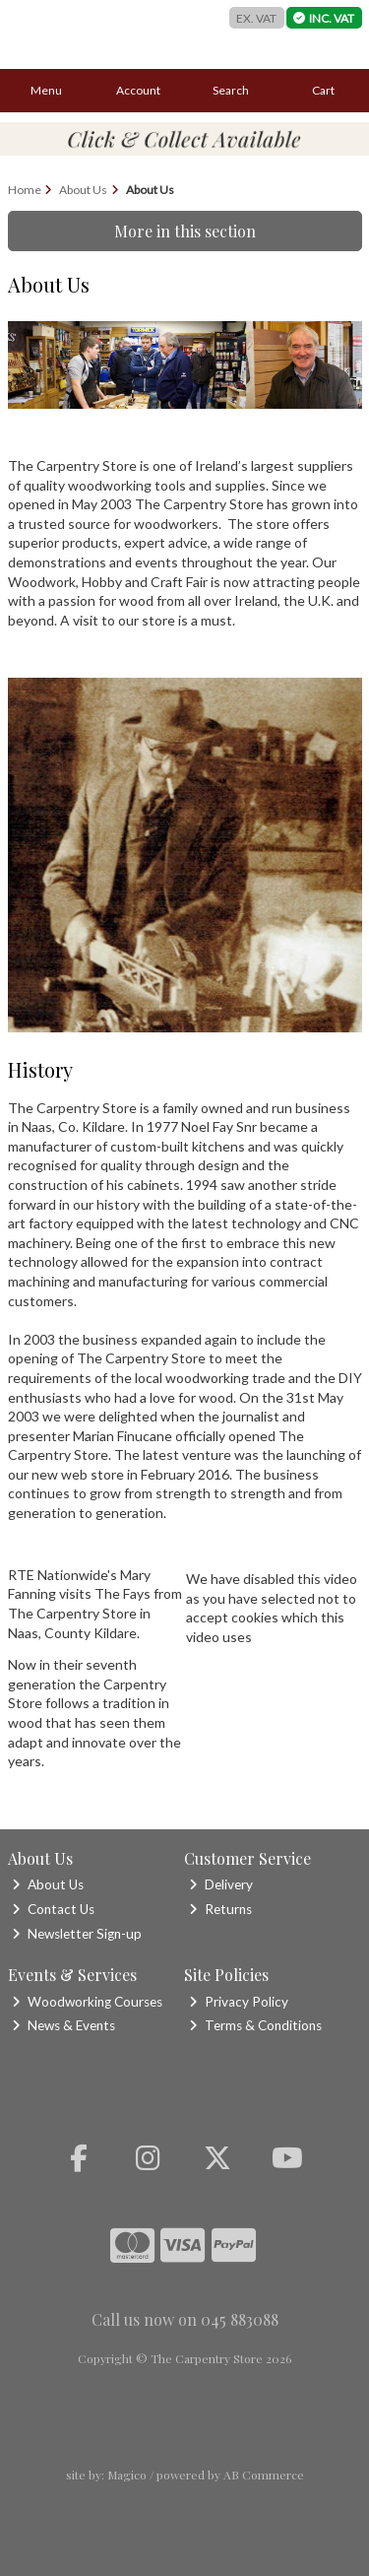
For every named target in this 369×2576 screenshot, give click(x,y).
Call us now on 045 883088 (185, 2319)
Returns (220, 1909)
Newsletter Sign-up (77, 1934)
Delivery (221, 1884)
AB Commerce (263, 2474)
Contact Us (53, 1909)
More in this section (185, 231)
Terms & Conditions (255, 2025)
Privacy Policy (238, 2002)
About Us (48, 1884)
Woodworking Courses (87, 2002)
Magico (127, 2474)
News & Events (63, 2025)
